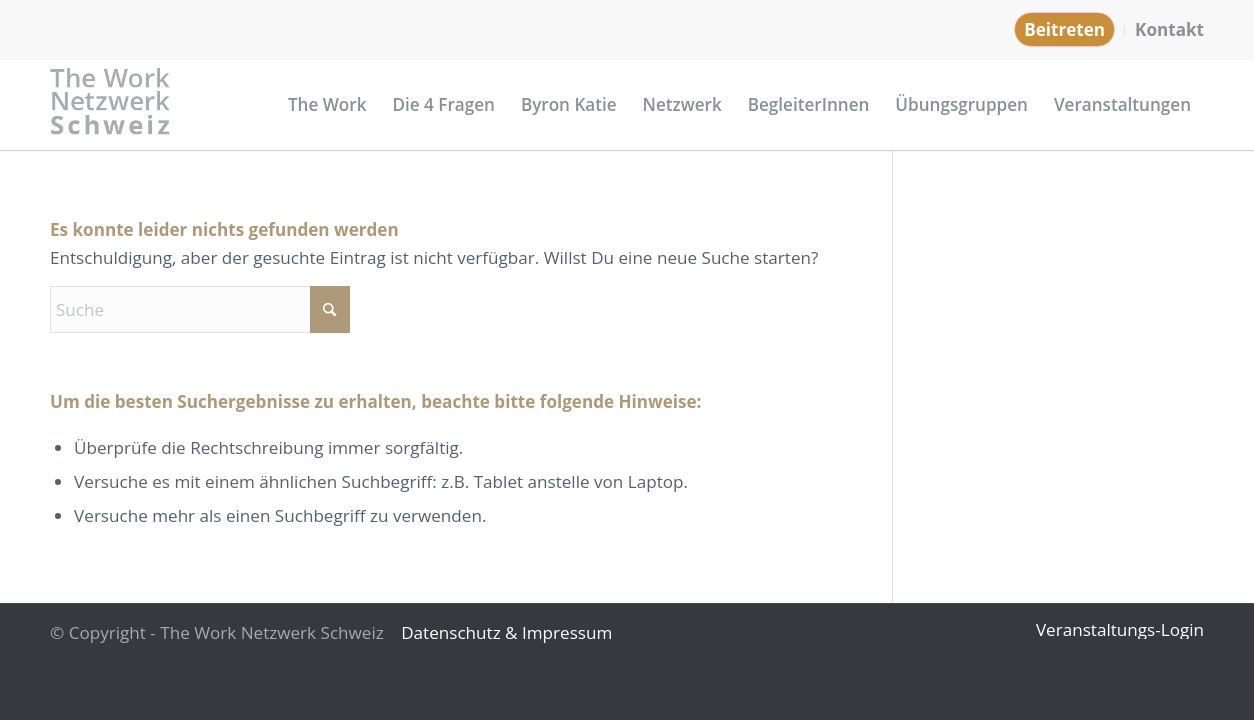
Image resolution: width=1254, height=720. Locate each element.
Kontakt (1169, 29)
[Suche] (200, 309)
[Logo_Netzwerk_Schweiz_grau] (111, 105)
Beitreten (1064, 29)
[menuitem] (1065, 30)
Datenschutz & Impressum (506, 632)
